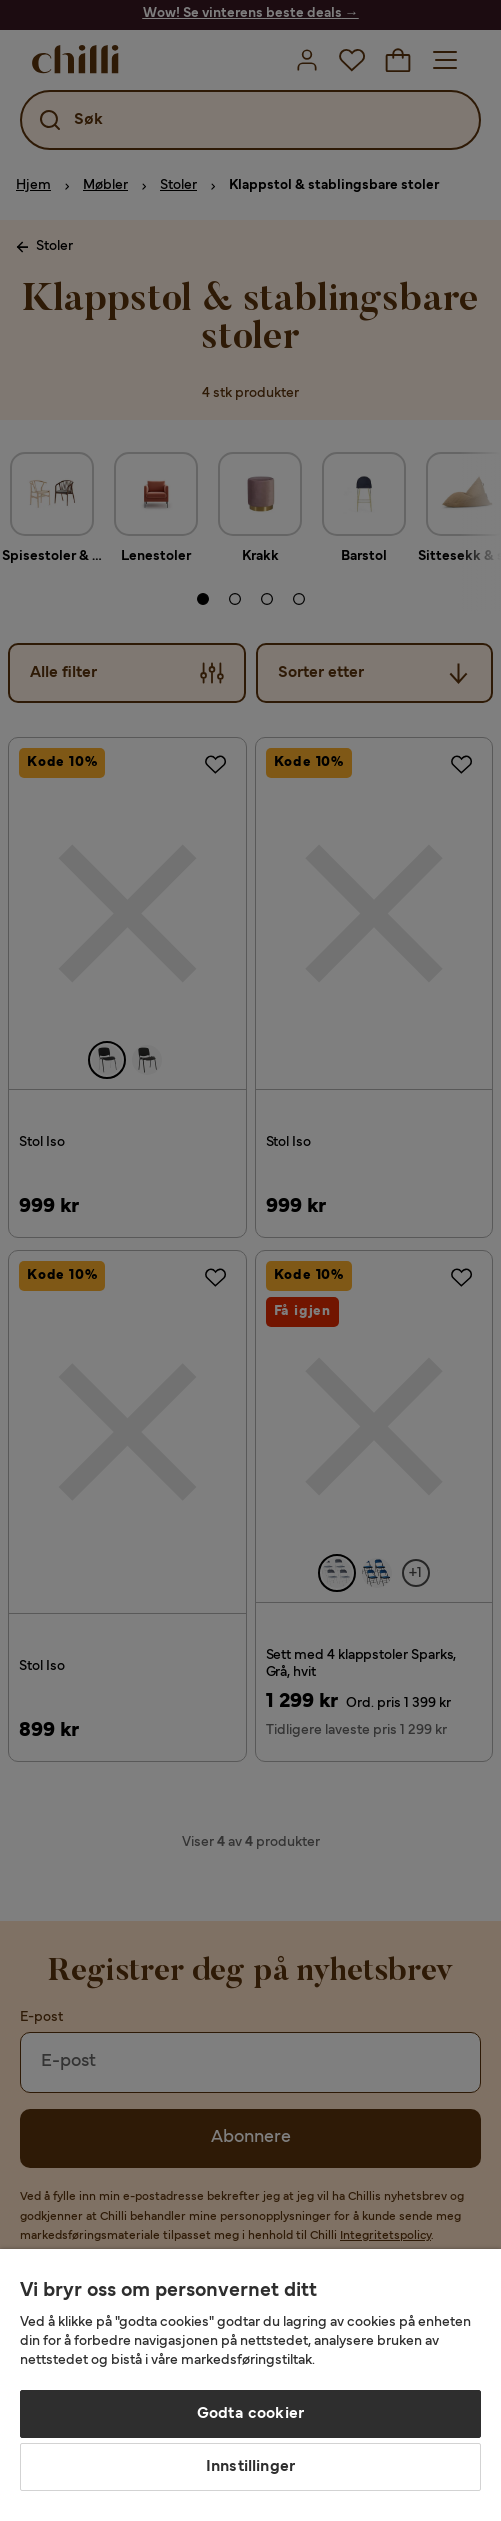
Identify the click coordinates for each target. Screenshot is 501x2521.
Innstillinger (250, 2467)
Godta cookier (250, 2414)
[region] (250, 2385)
